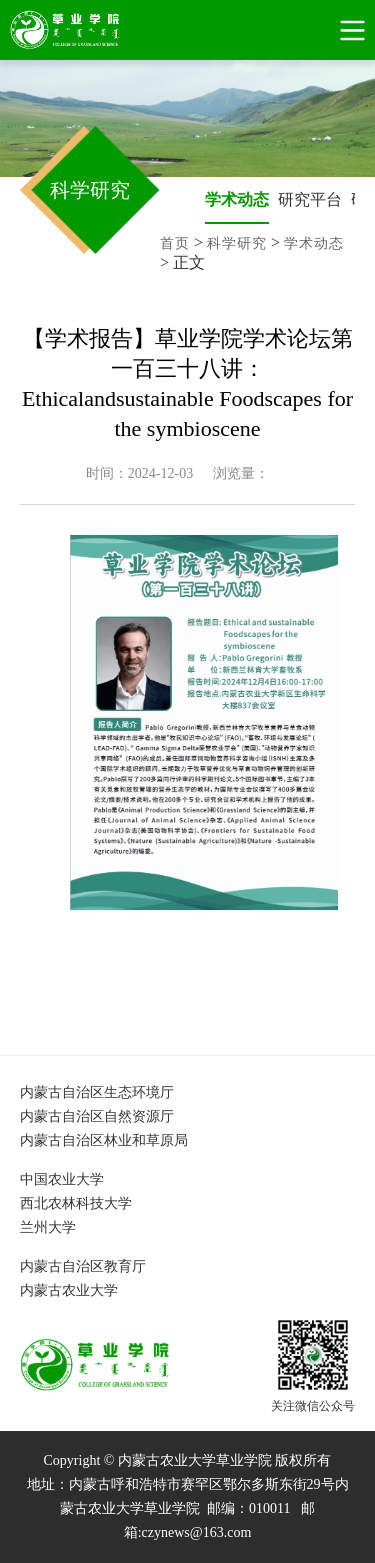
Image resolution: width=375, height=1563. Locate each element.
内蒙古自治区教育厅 (83, 1266)
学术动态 (237, 199)
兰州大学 (48, 1227)
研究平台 (310, 199)
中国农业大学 (62, 1179)
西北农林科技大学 (76, 1203)
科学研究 (237, 243)
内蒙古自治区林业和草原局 (104, 1140)
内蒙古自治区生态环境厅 (97, 1092)
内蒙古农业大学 (69, 1290)
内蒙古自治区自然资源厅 (97, 1116)
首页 (175, 243)
